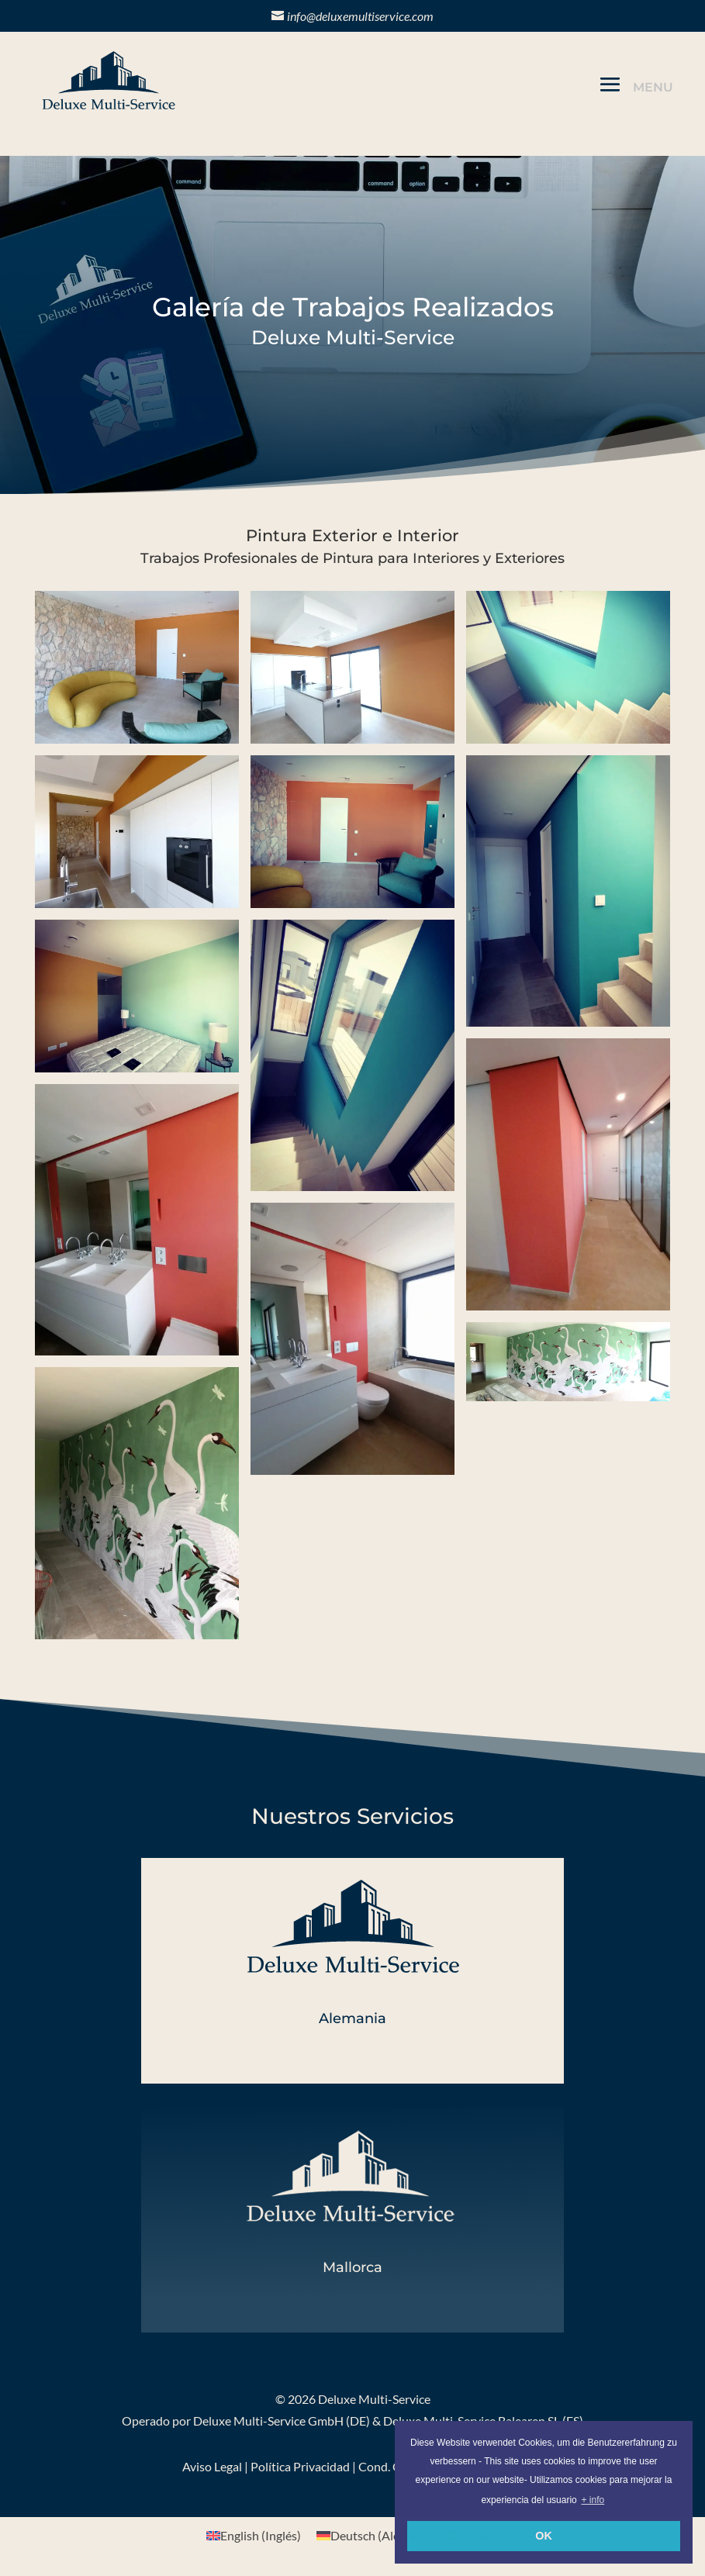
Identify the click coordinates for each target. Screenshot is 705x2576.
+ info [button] (593, 2500)
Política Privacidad (300, 2466)
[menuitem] (254, 2535)
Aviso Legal (212, 2466)
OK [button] (543, 2535)
